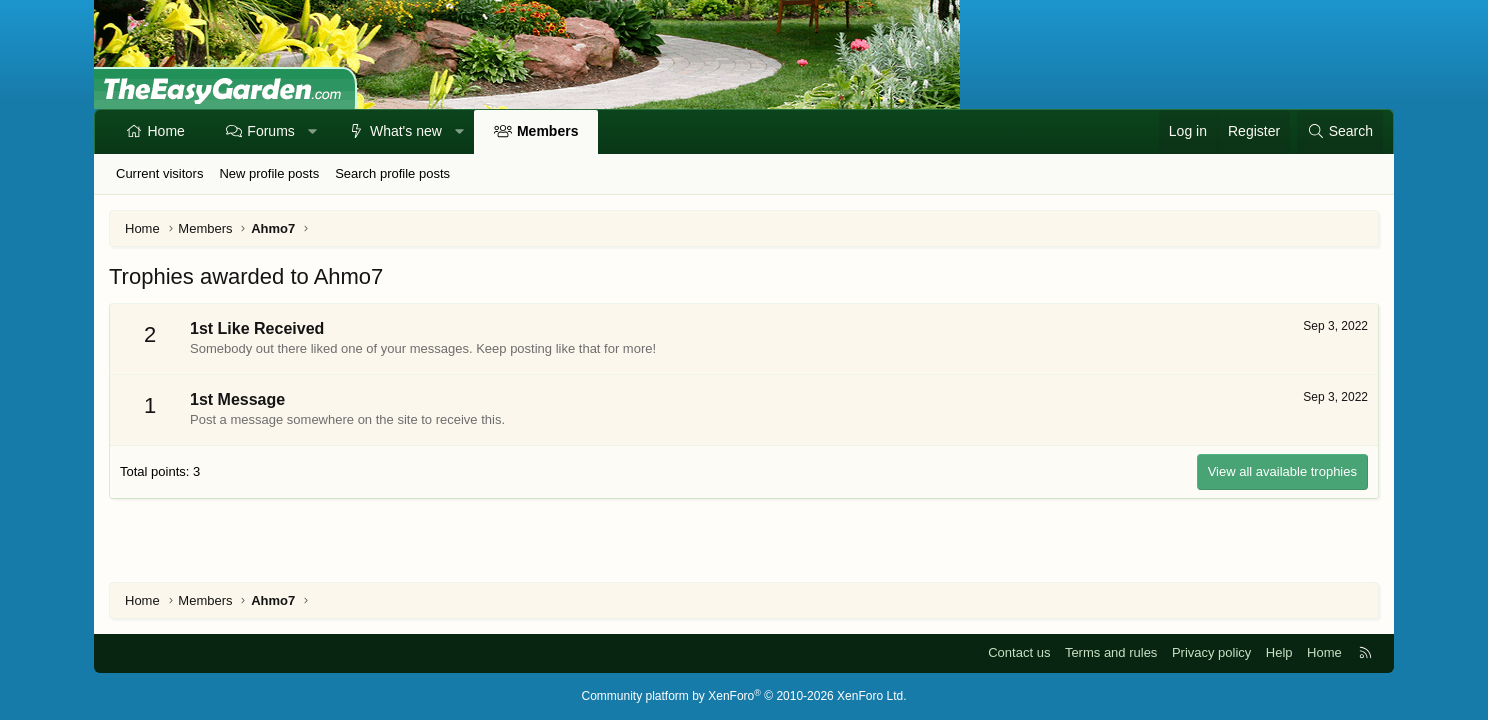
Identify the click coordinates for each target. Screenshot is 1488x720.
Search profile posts (392, 173)
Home (166, 131)
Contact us (1019, 652)
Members (547, 131)
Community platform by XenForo (744, 696)
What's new (406, 131)
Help (1279, 652)
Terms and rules (1111, 652)
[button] (312, 132)
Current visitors (159, 173)
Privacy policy (1211, 652)
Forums (270, 131)
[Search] (1340, 132)
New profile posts (269, 173)
